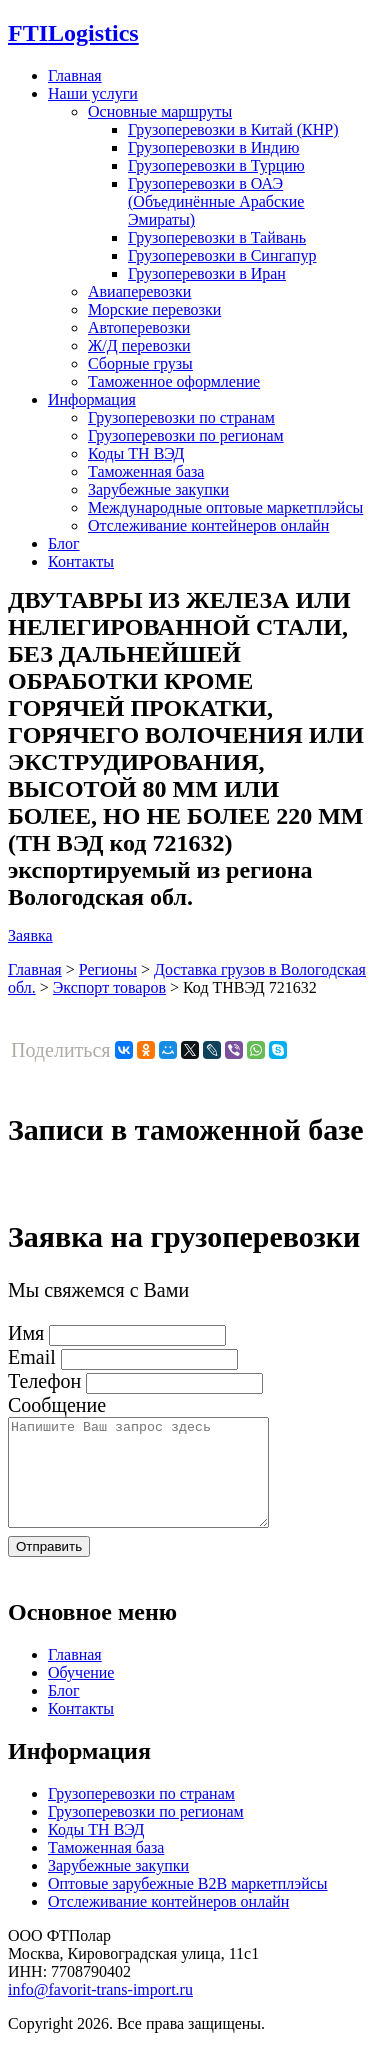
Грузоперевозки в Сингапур (222, 255)
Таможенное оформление (174, 381)
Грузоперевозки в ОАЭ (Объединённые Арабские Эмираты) (216, 201)
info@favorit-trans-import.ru (100, 2010)
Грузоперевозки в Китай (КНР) (233, 129)
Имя (26, 1333)
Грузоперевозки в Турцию (216, 165)
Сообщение (57, 1405)
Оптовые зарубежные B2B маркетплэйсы (188, 1904)
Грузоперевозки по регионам (186, 435)
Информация (92, 399)
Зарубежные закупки (158, 489)
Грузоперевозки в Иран (207, 273)
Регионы (108, 969)
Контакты (81, 561)
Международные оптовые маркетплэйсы (225, 507)
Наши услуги (93, 93)
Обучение (81, 1693)
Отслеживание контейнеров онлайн (208, 525)
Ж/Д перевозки (139, 345)
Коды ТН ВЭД (136, 453)
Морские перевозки (154, 309)
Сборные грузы (140, 363)
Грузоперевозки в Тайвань (217, 237)
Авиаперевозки (139, 291)
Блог (64, 543)
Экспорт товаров (109, 987)
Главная (75, 75)
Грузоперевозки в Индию (213, 147)
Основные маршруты (160, 111)
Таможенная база (146, 471)
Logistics (73, 33)
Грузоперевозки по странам (181, 417)
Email (32, 1357)
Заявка (30, 935)
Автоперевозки (139, 327)
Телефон (44, 1381)
